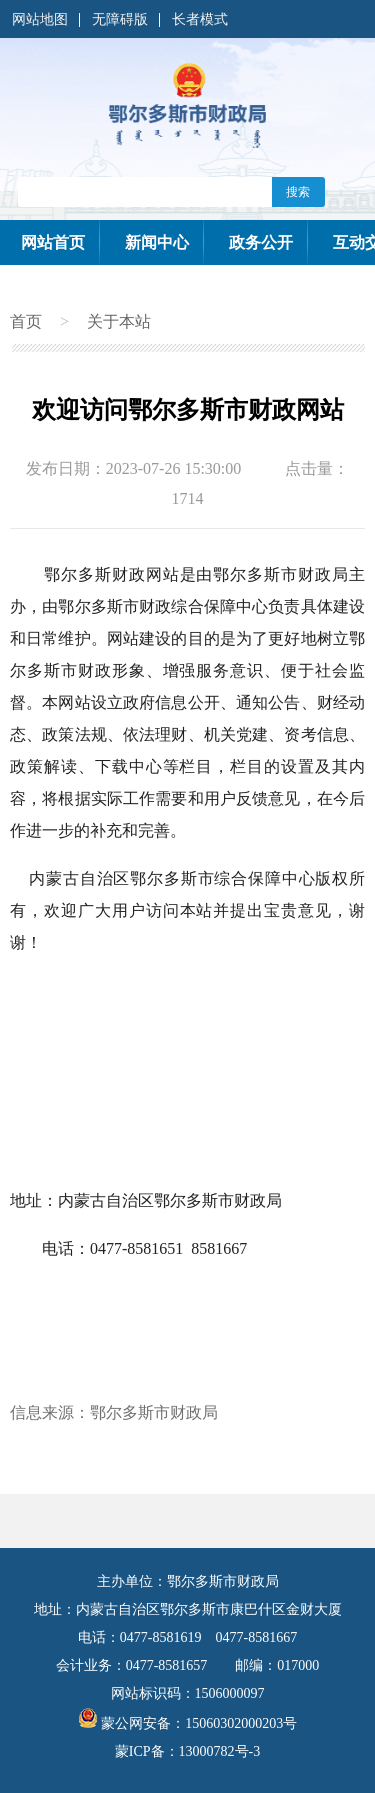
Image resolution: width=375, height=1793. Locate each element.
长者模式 (200, 19)
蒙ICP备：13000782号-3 (187, 1751)
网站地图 (40, 19)
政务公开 (261, 242)
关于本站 (119, 321)
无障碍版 (120, 19)
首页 (26, 321)
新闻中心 (157, 242)
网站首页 (53, 242)
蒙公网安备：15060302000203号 (188, 1723)
